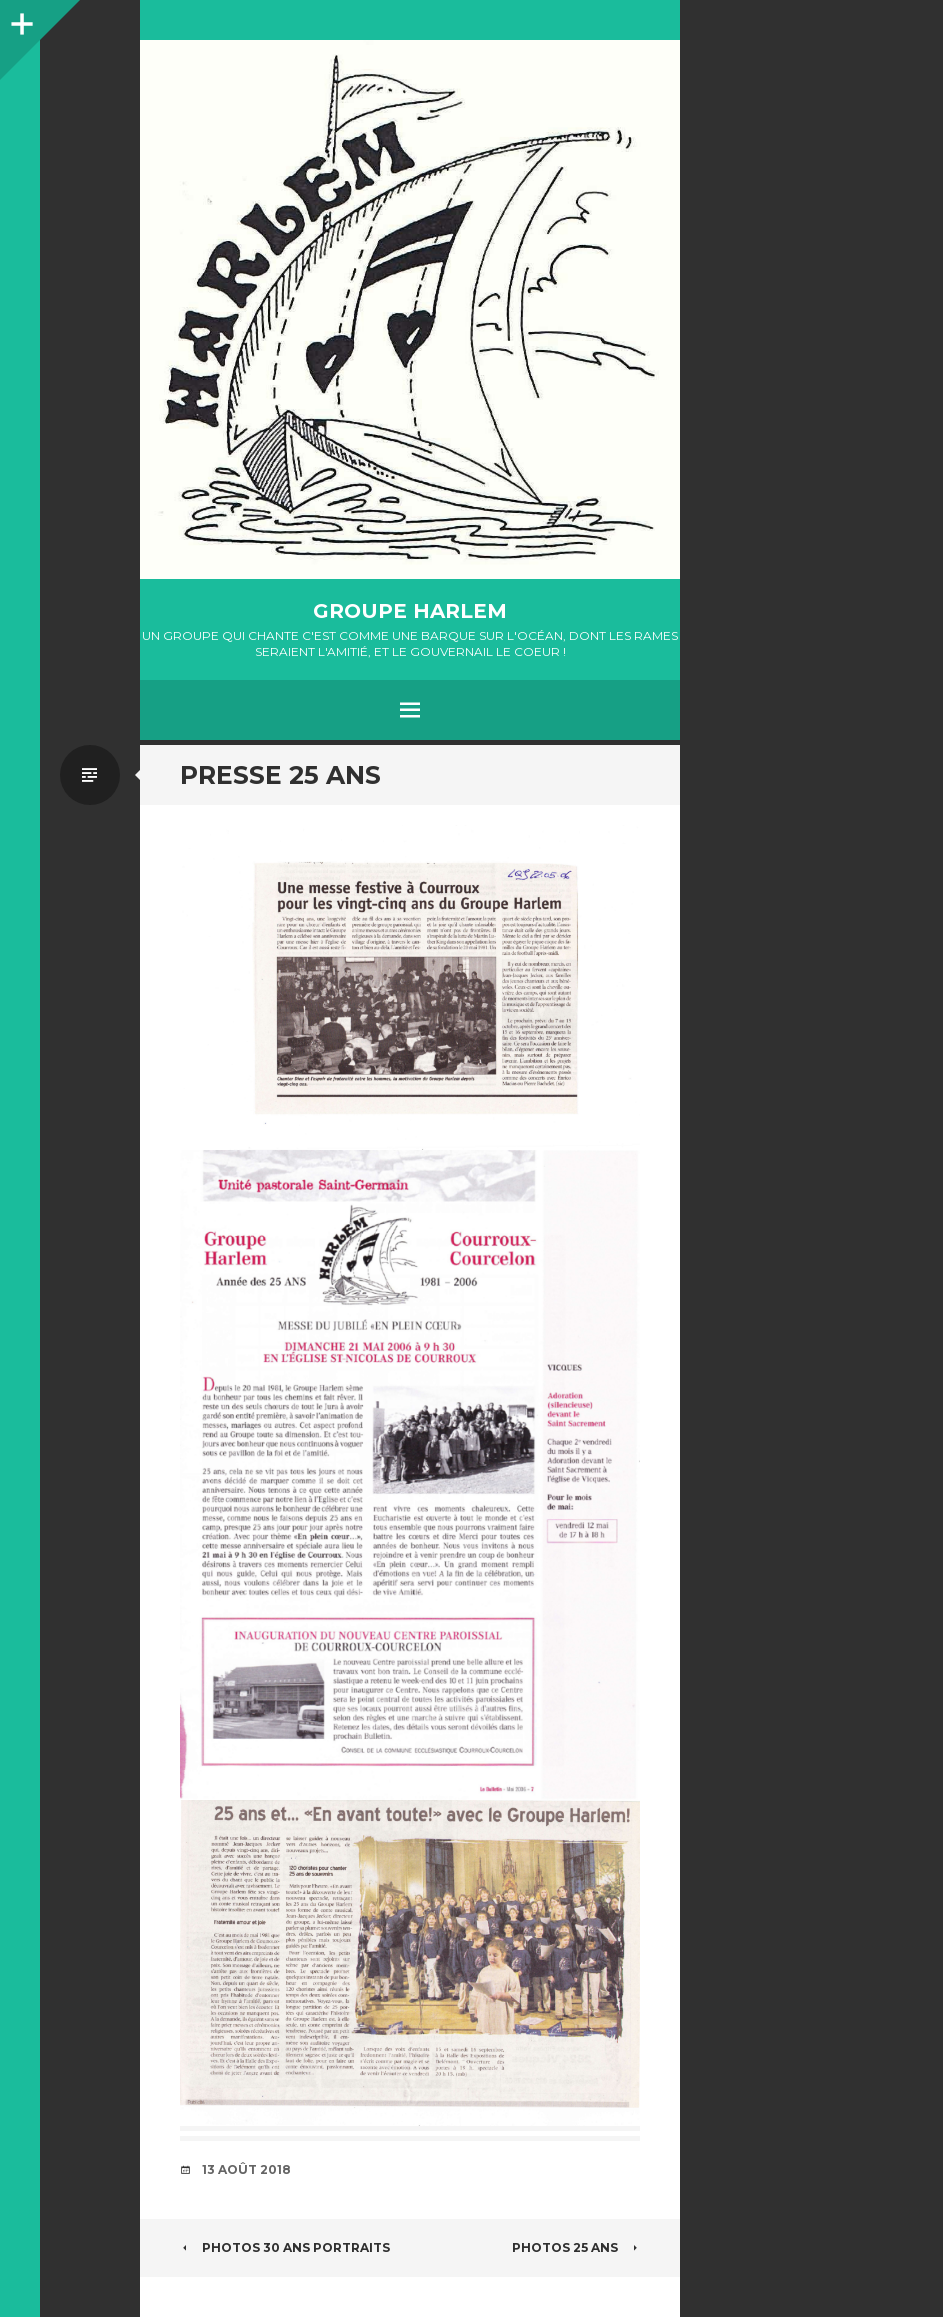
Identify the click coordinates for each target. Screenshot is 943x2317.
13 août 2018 (246, 2169)
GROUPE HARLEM (410, 611)
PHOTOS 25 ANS (576, 2247)
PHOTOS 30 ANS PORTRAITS (285, 2247)
